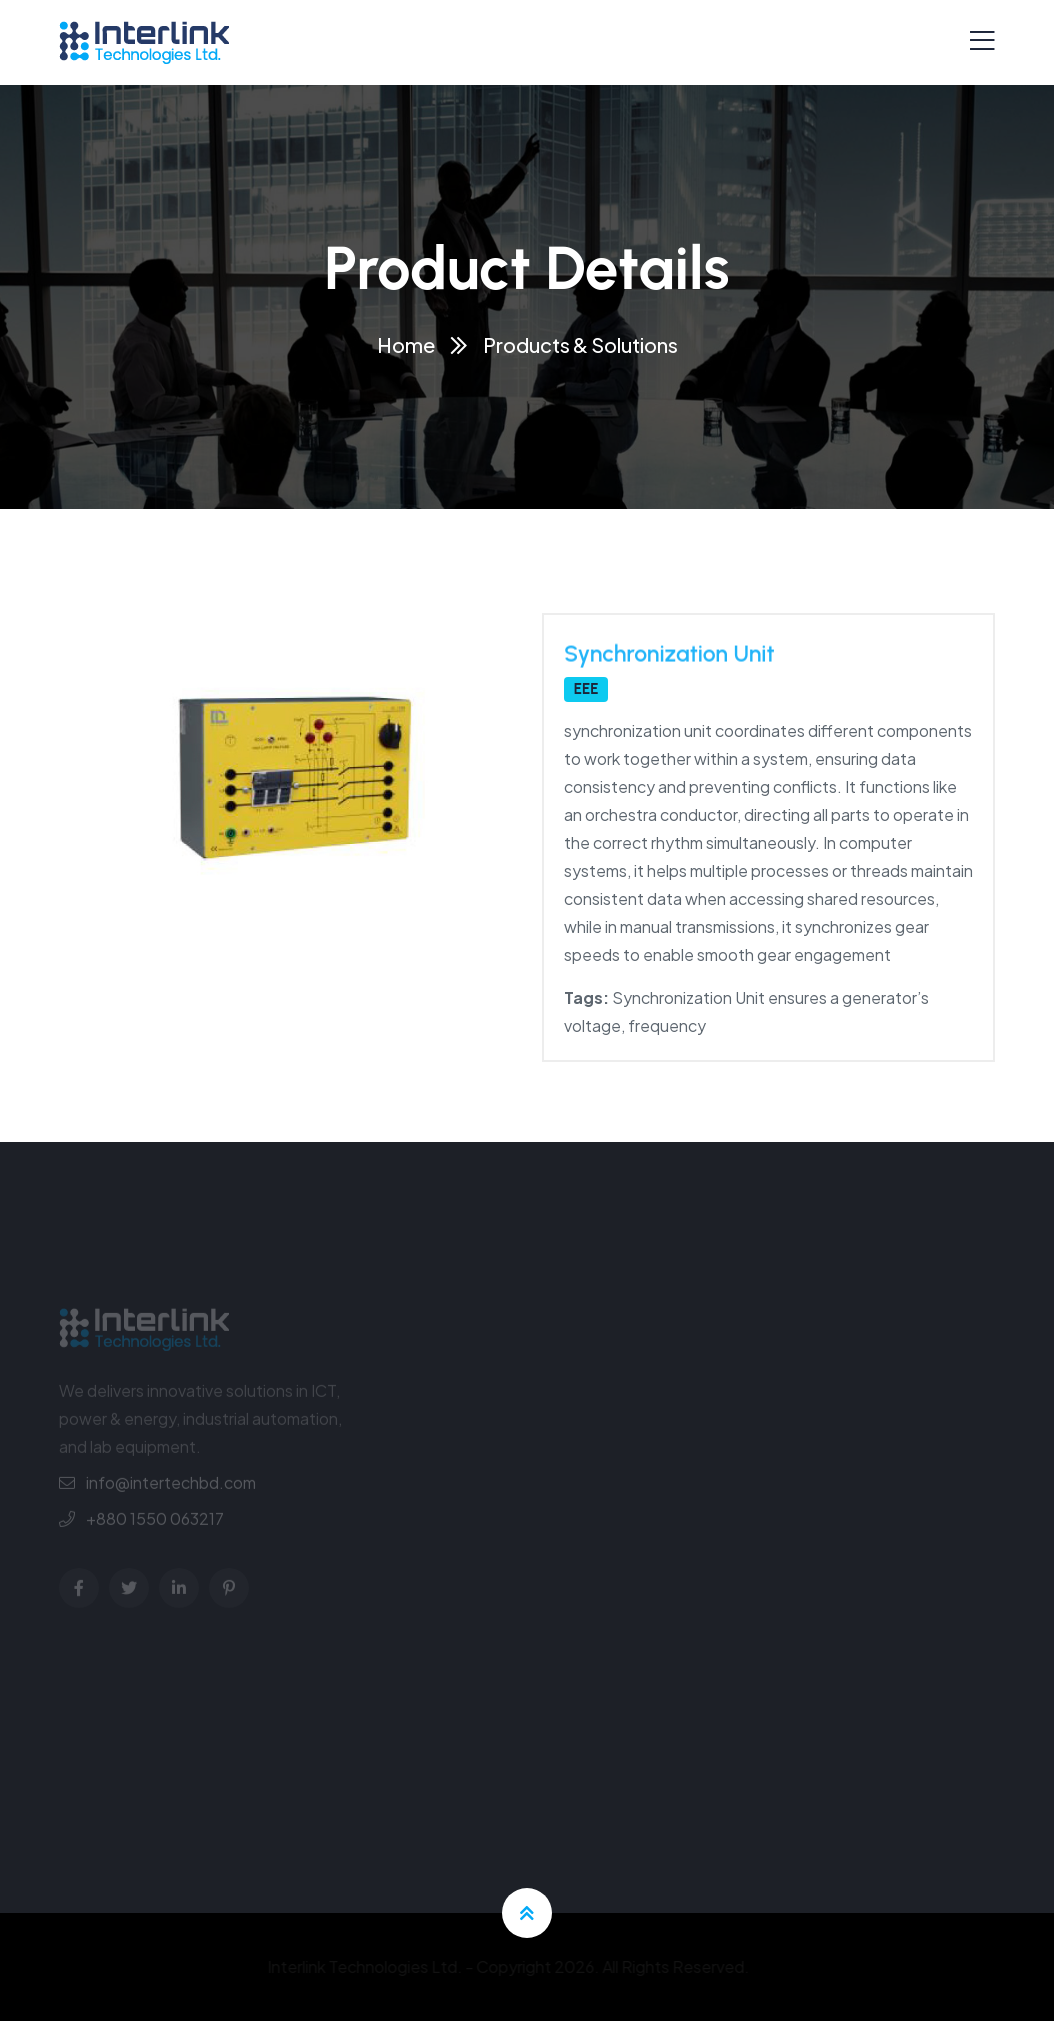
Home (406, 344)
